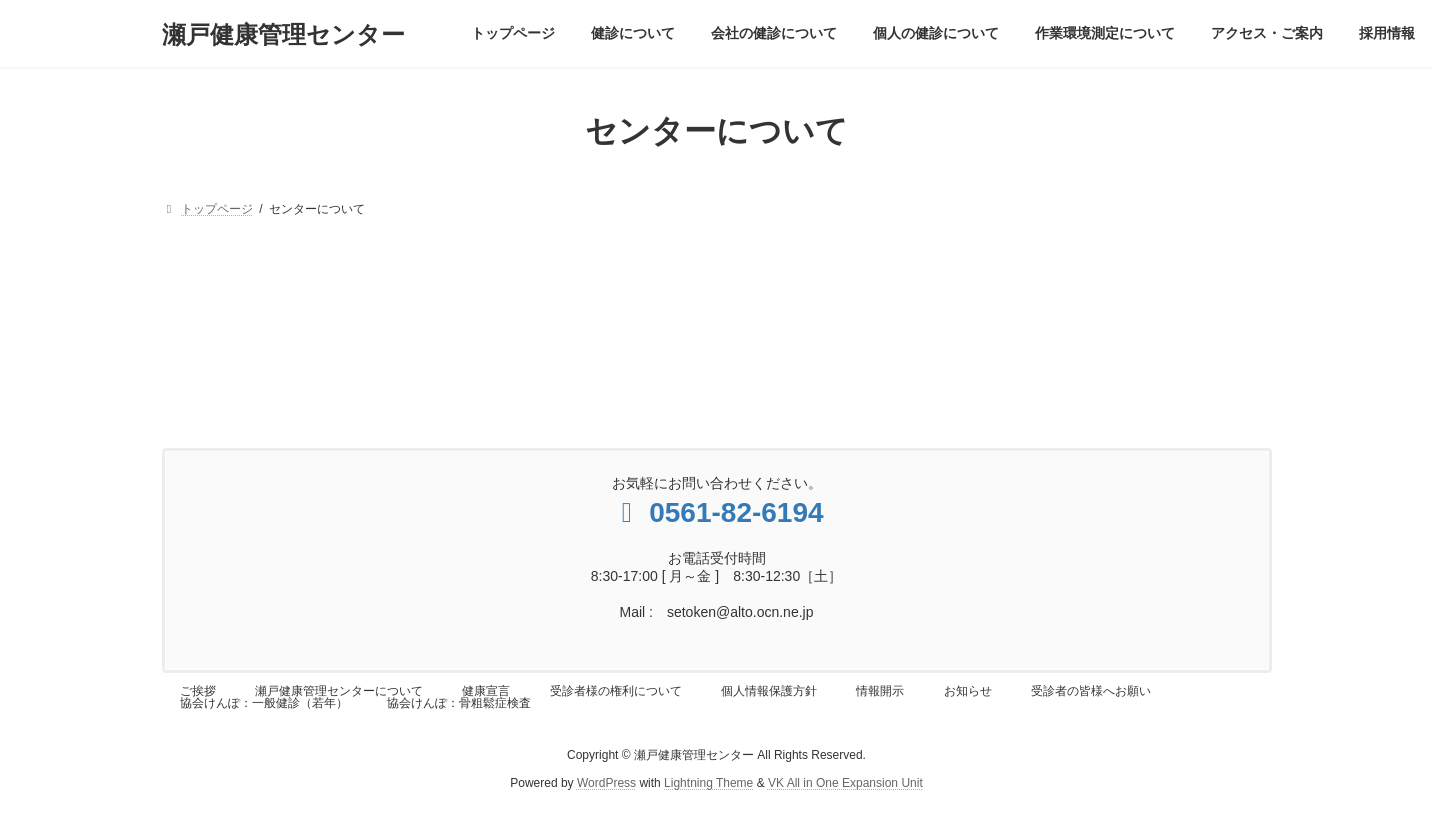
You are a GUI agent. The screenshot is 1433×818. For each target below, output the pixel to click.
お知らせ (968, 691)
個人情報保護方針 (769, 691)
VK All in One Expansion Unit (845, 783)
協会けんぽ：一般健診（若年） (264, 703)
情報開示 (880, 691)
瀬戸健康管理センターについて (339, 691)
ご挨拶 (198, 691)
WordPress (606, 783)
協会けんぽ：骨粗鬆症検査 (459, 703)
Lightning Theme (708, 783)
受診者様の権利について (616, 691)
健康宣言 (486, 691)
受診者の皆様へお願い (1091, 691)
